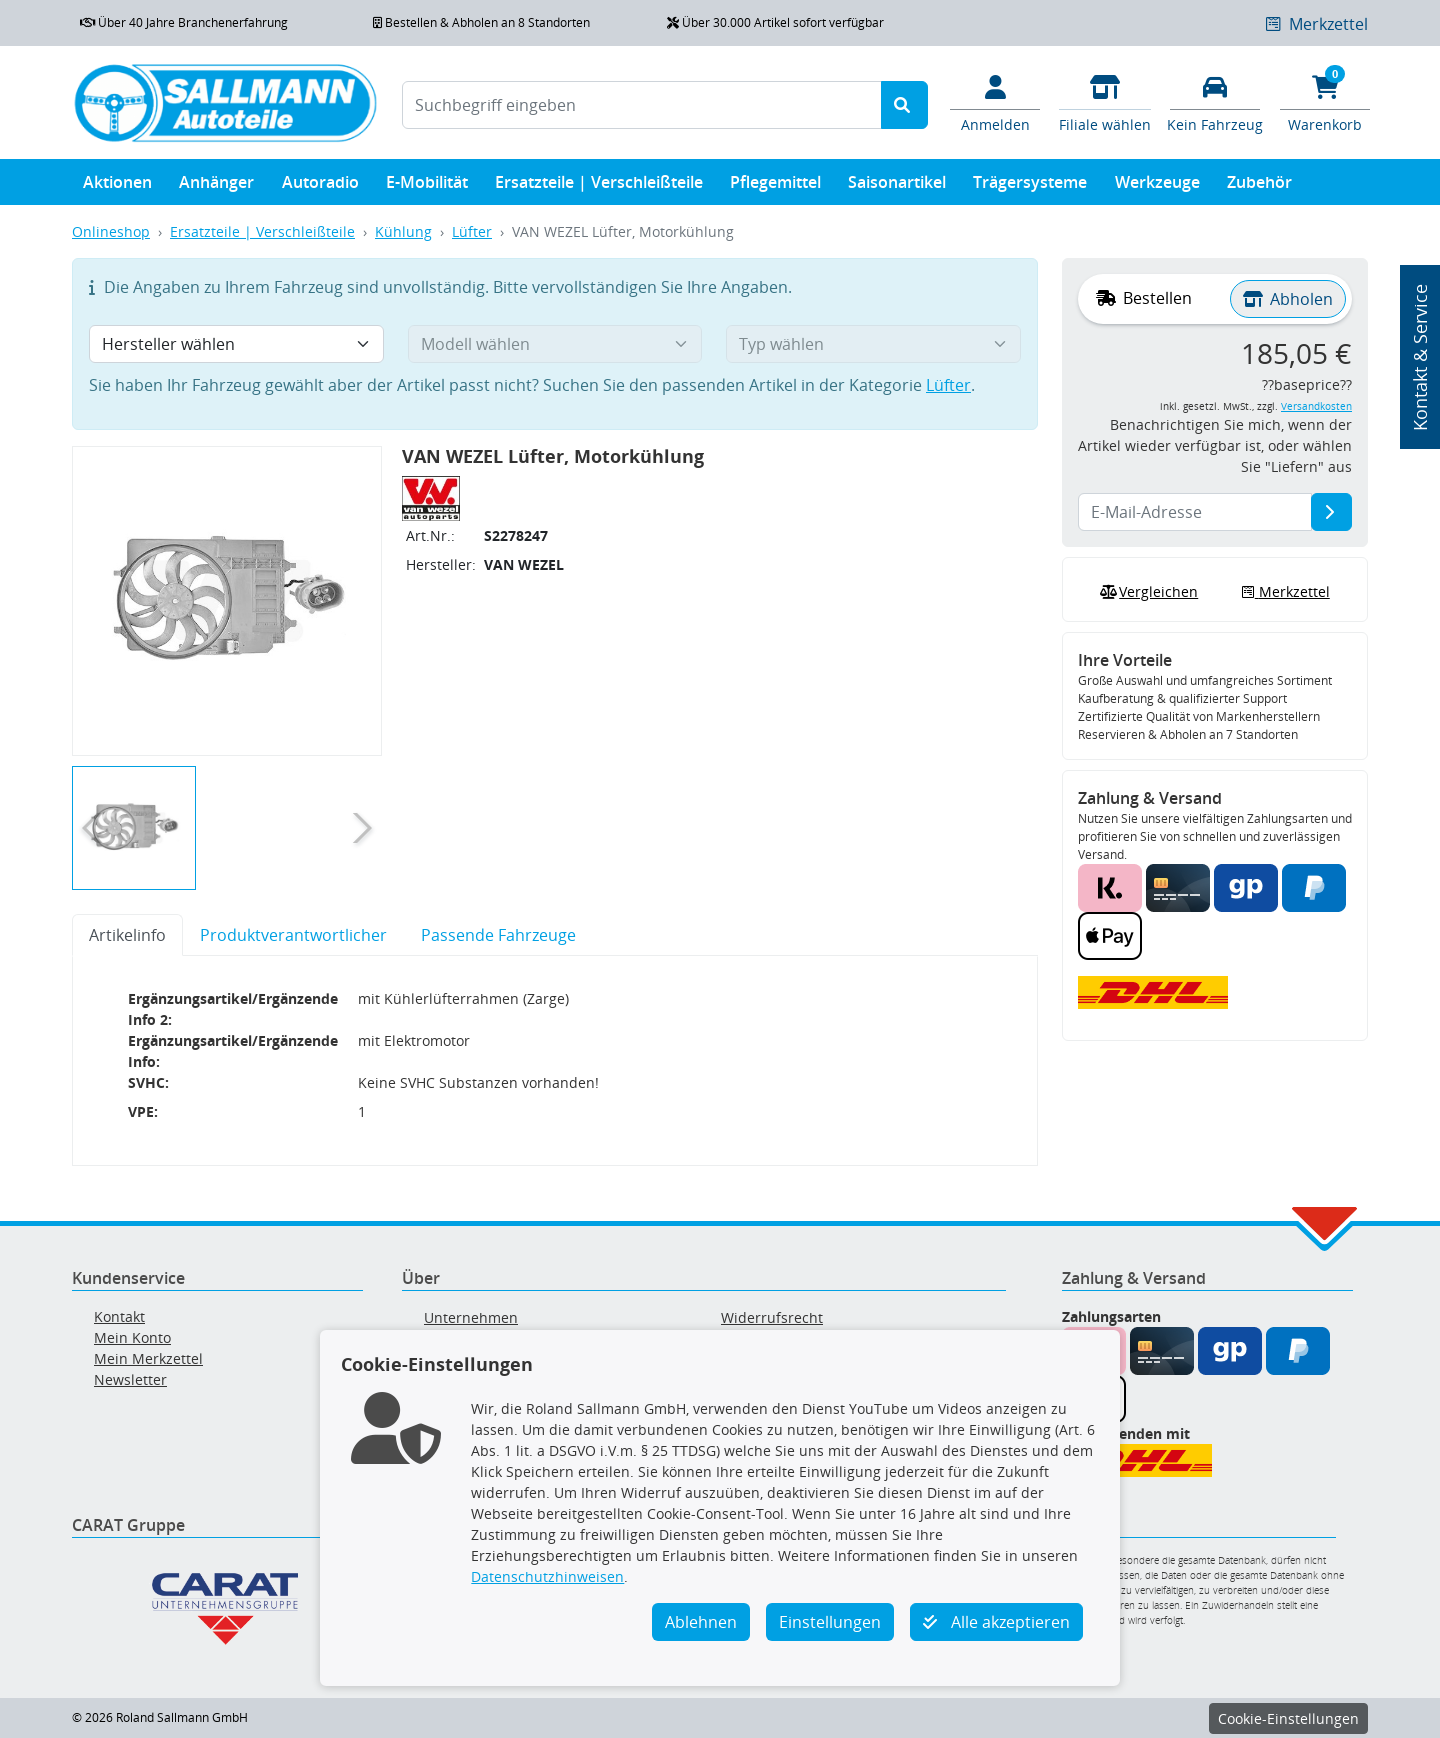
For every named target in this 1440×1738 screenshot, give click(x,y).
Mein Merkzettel (148, 1358)
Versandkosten (1316, 406)
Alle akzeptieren (996, 1622)
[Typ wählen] (873, 344)
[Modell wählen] (555, 344)
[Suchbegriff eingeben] (642, 105)
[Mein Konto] (995, 102)
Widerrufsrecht (772, 1317)
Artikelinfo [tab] (127, 935)
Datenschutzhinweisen (547, 1576)
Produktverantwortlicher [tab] (293, 935)
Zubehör (1259, 186)
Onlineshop (111, 231)
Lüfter (472, 231)
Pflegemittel (775, 186)
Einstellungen (830, 1622)
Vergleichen (1147, 592)
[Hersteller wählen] (236, 344)
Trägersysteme (1030, 186)
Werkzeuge (1157, 186)
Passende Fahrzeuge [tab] (498, 935)
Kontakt (119, 1316)
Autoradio (320, 186)
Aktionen (117, 186)
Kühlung (403, 231)
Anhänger (216, 186)
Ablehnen (701, 1622)
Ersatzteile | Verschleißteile (599, 186)
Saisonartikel (897, 186)
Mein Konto (132, 1337)
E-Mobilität (427, 186)
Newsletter (130, 1379)
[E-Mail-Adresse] (1331, 512)
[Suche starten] (904, 105)
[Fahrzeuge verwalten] (1215, 102)
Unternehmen (471, 1317)
